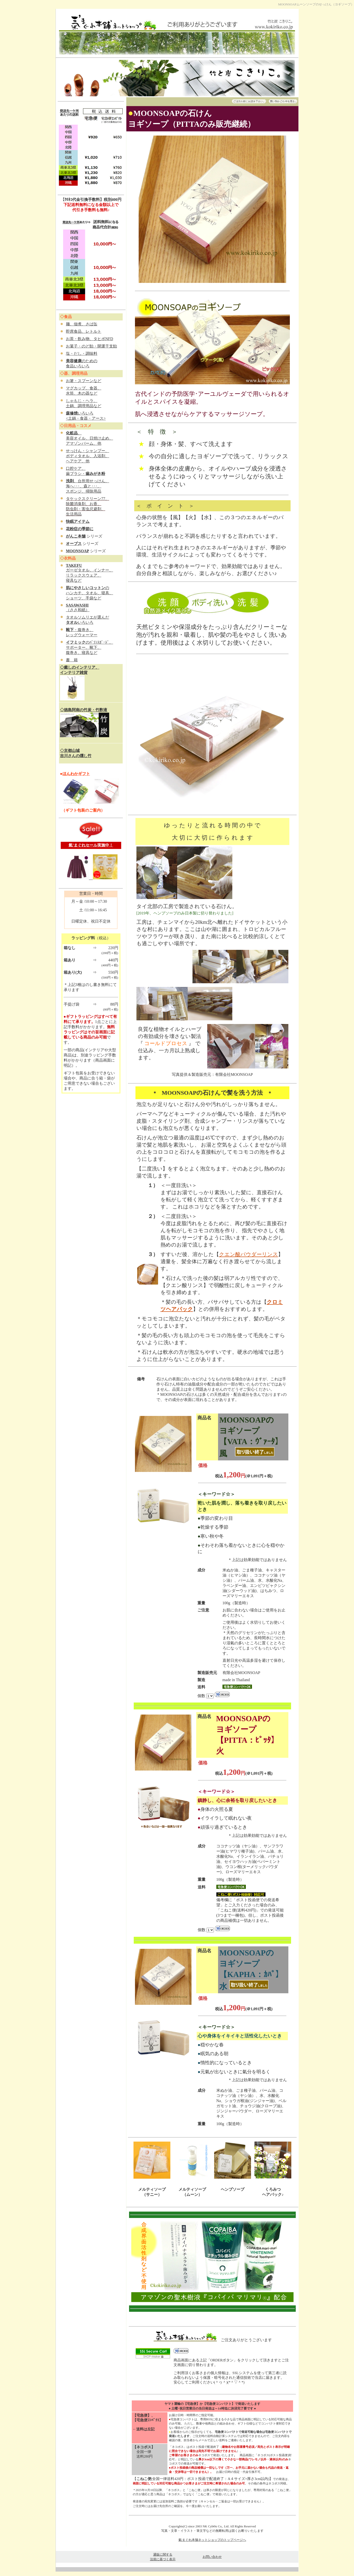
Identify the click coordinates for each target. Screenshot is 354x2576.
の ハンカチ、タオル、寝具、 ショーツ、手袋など (89, 593)
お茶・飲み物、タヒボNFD (89, 339)
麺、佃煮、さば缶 (81, 324)
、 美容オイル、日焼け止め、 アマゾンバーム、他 (89, 438)
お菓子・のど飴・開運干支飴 (91, 346)
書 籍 (72, 660)
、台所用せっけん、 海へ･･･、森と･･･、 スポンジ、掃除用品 (87, 486)
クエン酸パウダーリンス (248, 1254)
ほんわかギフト (76, 774)
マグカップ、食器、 (83, 388)
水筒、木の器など (81, 393)
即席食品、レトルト (83, 331)
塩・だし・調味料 (81, 353)
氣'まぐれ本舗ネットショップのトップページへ (212, 2540)
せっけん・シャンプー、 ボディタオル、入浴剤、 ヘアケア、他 (87, 456)
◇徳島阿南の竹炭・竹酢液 (83, 710)
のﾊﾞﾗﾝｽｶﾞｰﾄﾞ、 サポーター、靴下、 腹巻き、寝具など (89, 647)
